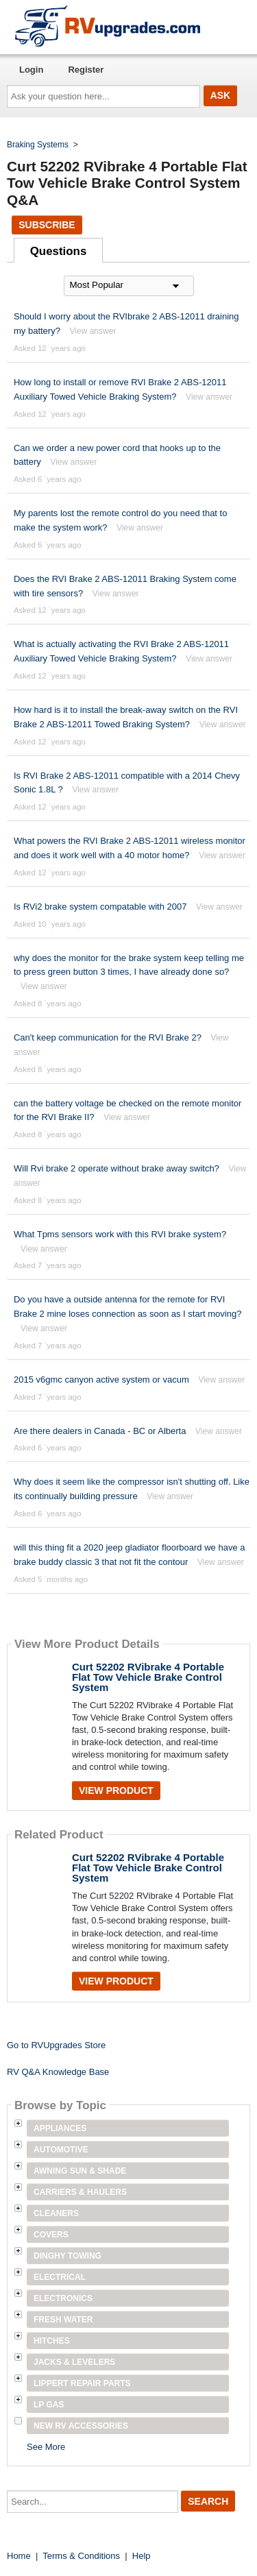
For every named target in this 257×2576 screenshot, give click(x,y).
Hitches (52, 2341)
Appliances (60, 2128)
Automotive (61, 2149)
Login (31, 69)
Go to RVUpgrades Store (56, 2045)
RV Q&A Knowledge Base (58, 2072)
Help (141, 2556)
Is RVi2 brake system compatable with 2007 (100, 906)
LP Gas (49, 2404)
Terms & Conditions (81, 2556)
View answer (93, 331)
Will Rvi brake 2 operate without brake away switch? (116, 1168)
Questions (58, 251)
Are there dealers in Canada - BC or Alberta (100, 1431)
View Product (116, 1790)
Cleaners (56, 2213)
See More (46, 2447)
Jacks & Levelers (74, 2362)
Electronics (63, 2298)
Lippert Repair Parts (82, 2383)
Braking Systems (38, 144)
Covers (51, 2234)
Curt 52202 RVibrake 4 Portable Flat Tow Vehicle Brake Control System (148, 1677)
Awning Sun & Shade (80, 2171)
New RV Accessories (81, 2426)
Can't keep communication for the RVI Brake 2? (107, 1037)
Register (85, 69)
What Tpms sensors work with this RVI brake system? (120, 1234)
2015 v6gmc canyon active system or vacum (101, 1379)
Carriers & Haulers (80, 2192)
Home (19, 2556)
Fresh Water (63, 2319)
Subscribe (47, 224)
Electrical (60, 2277)
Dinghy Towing (67, 2256)
